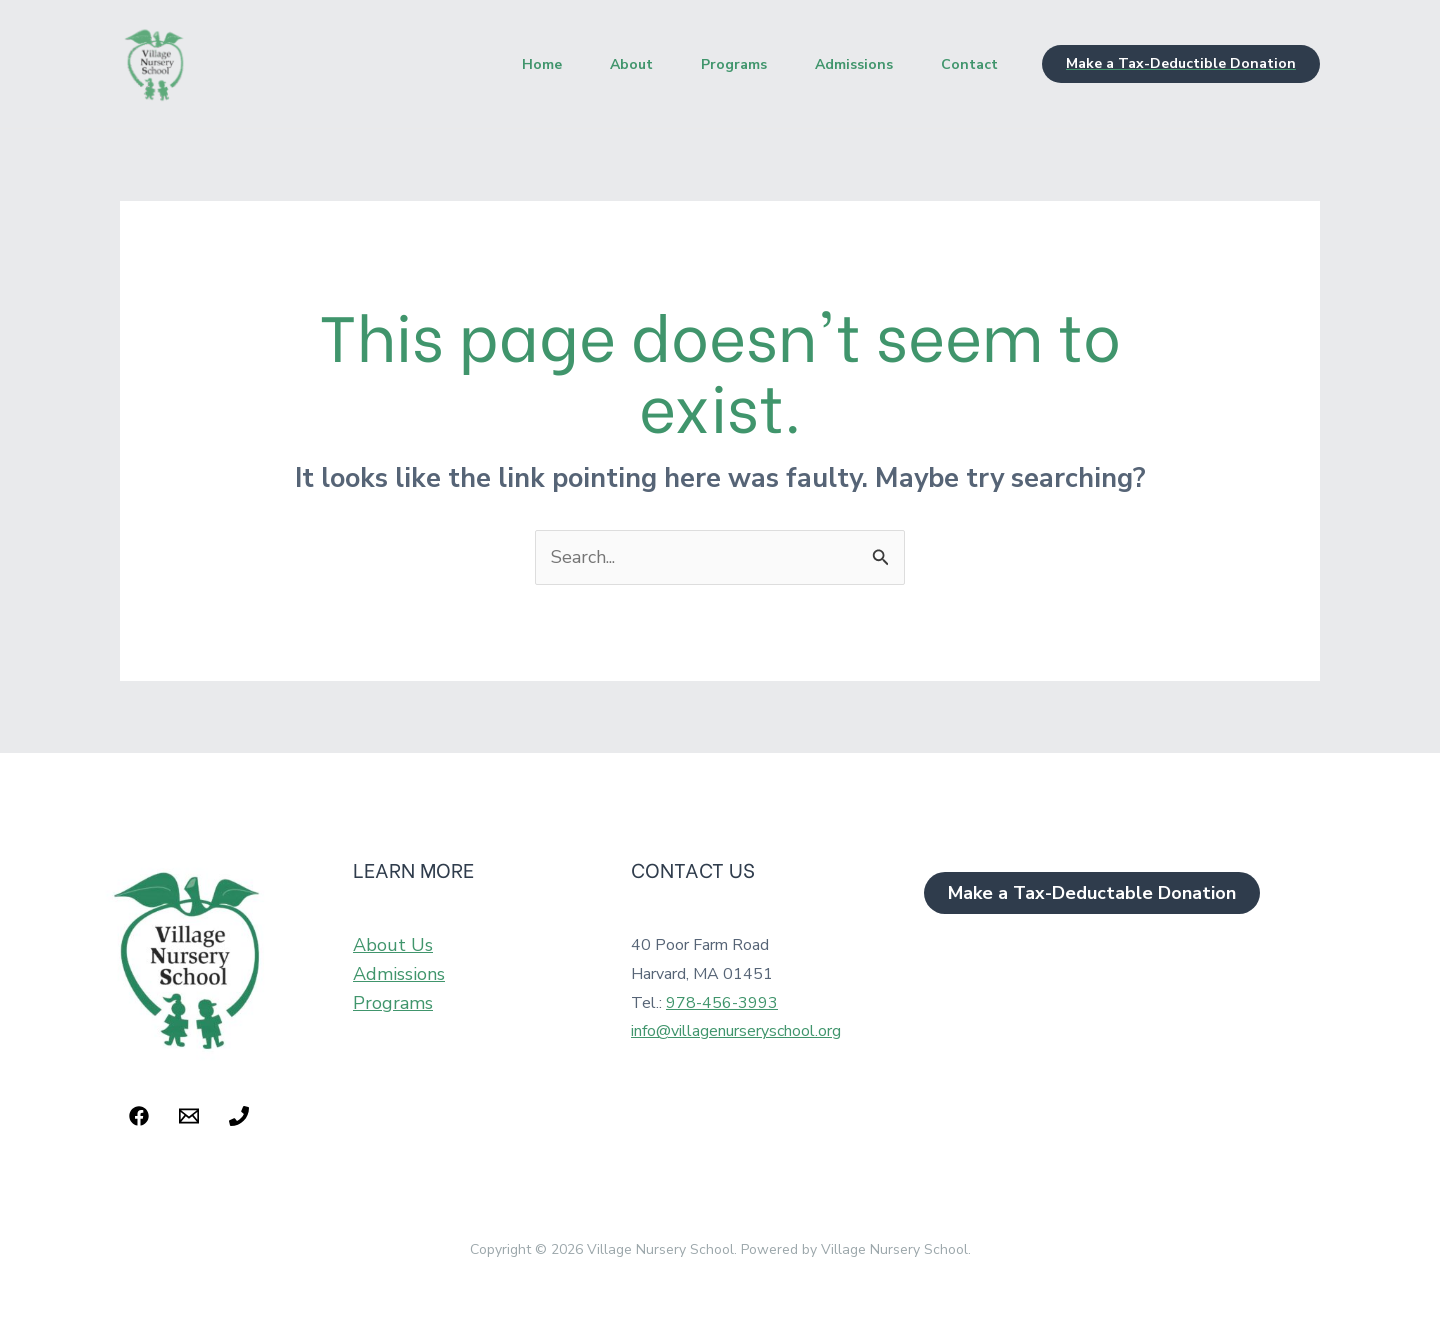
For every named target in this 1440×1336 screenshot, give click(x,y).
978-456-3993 (722, 1003)
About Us (393, 945)
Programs (734, 64)
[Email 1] (189, 1116)
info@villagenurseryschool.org (736, 1031)
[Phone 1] (239, 1116)
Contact (969, 64)
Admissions (854, 64)
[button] (1181, 64)
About (631, 64)
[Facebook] (139, 1116)
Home (542, 64)
